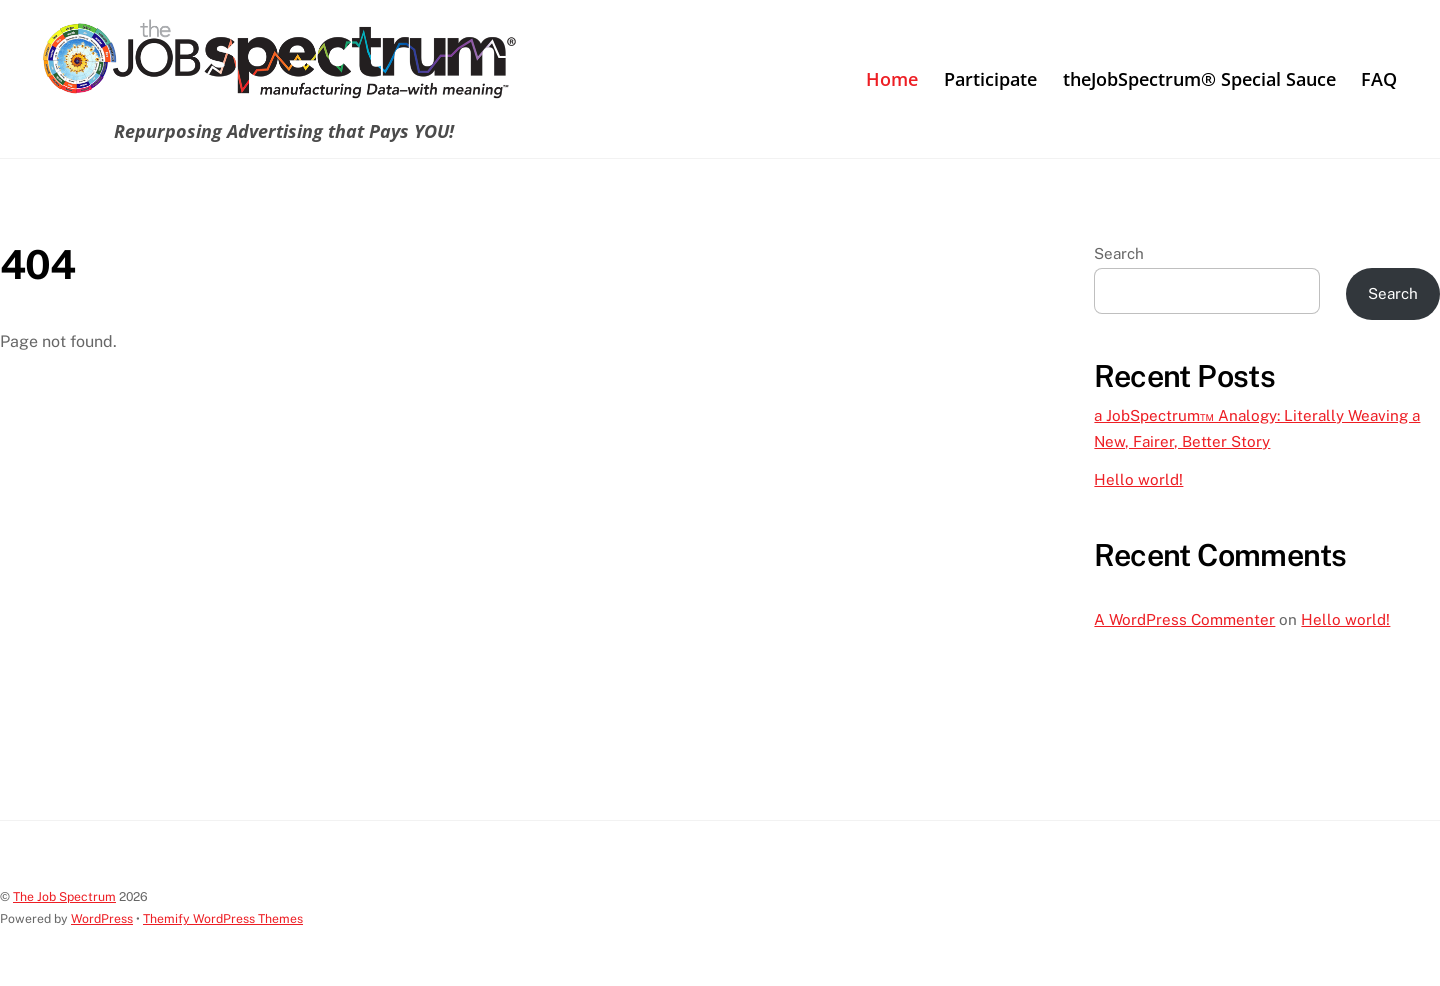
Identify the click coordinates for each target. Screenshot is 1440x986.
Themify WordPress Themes (223, 918)
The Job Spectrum (64, 896)
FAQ (1379, 79)
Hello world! (1138, 479)
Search (1119, 253)
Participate (990, 79)
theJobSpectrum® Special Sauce (1199, 79)
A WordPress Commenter (1184, 619)
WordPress (102, 918)
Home (892, 79)
